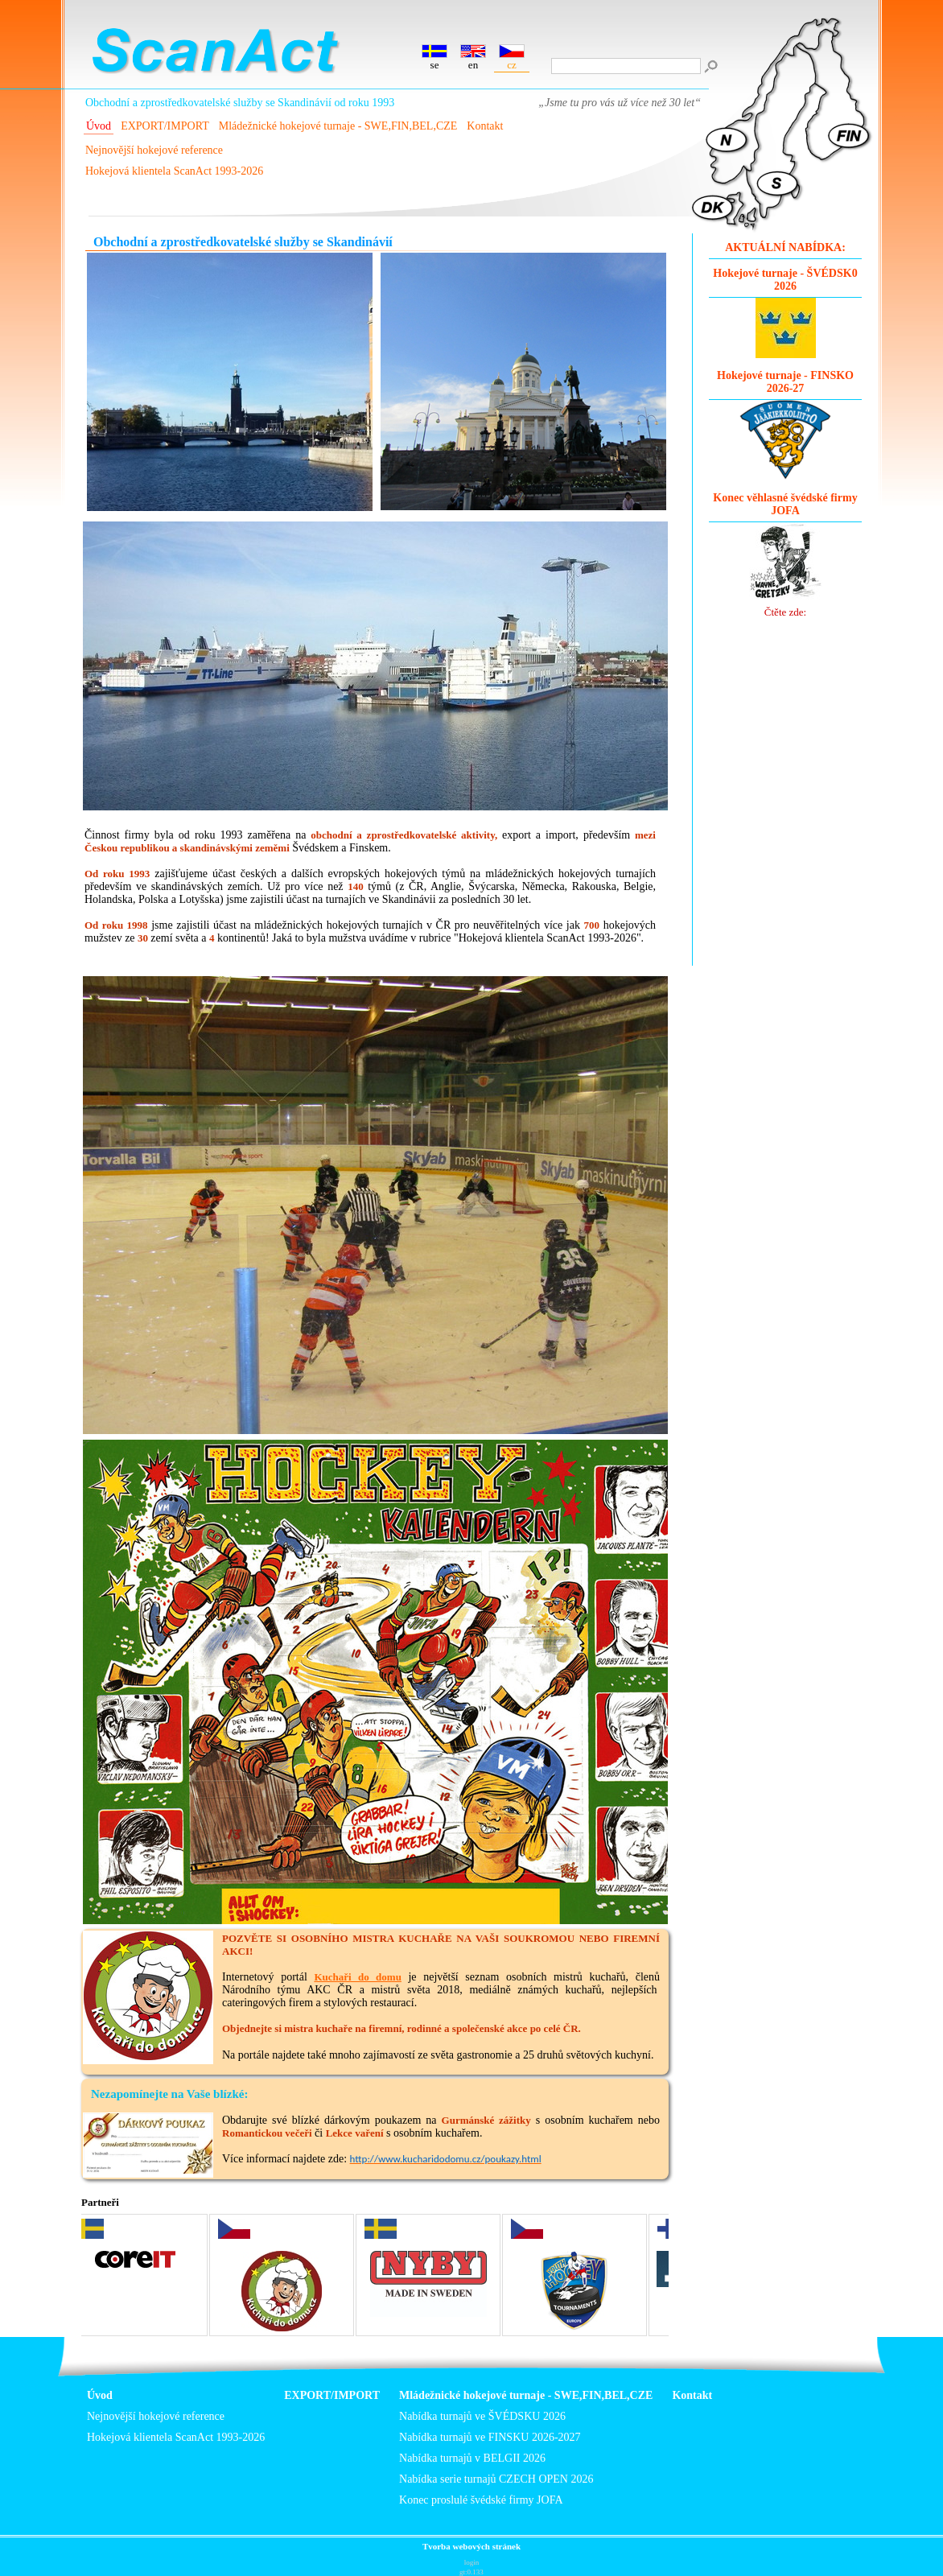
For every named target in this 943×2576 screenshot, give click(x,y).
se (434, 57)
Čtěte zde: (785, 570)
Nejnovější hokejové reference (154, 150)
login (472, 2562)
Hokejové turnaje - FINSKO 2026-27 (785, 381)
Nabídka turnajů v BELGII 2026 (472, 2458)
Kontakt (485, 126)
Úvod (98, 126)
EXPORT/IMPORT (165, 126)
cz (512, 57)
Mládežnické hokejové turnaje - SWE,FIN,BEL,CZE (338, 126)
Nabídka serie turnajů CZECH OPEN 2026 (496, 2479)
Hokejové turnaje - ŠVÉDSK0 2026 (785, 279)
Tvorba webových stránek (471, 2546)
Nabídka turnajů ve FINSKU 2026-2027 (490, 2437)
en (473, 57)
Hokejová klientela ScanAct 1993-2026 (174, 171)
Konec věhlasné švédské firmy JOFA (785, 504)
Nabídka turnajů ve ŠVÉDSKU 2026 (482, 2416)
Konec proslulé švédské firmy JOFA (481, 2500)
